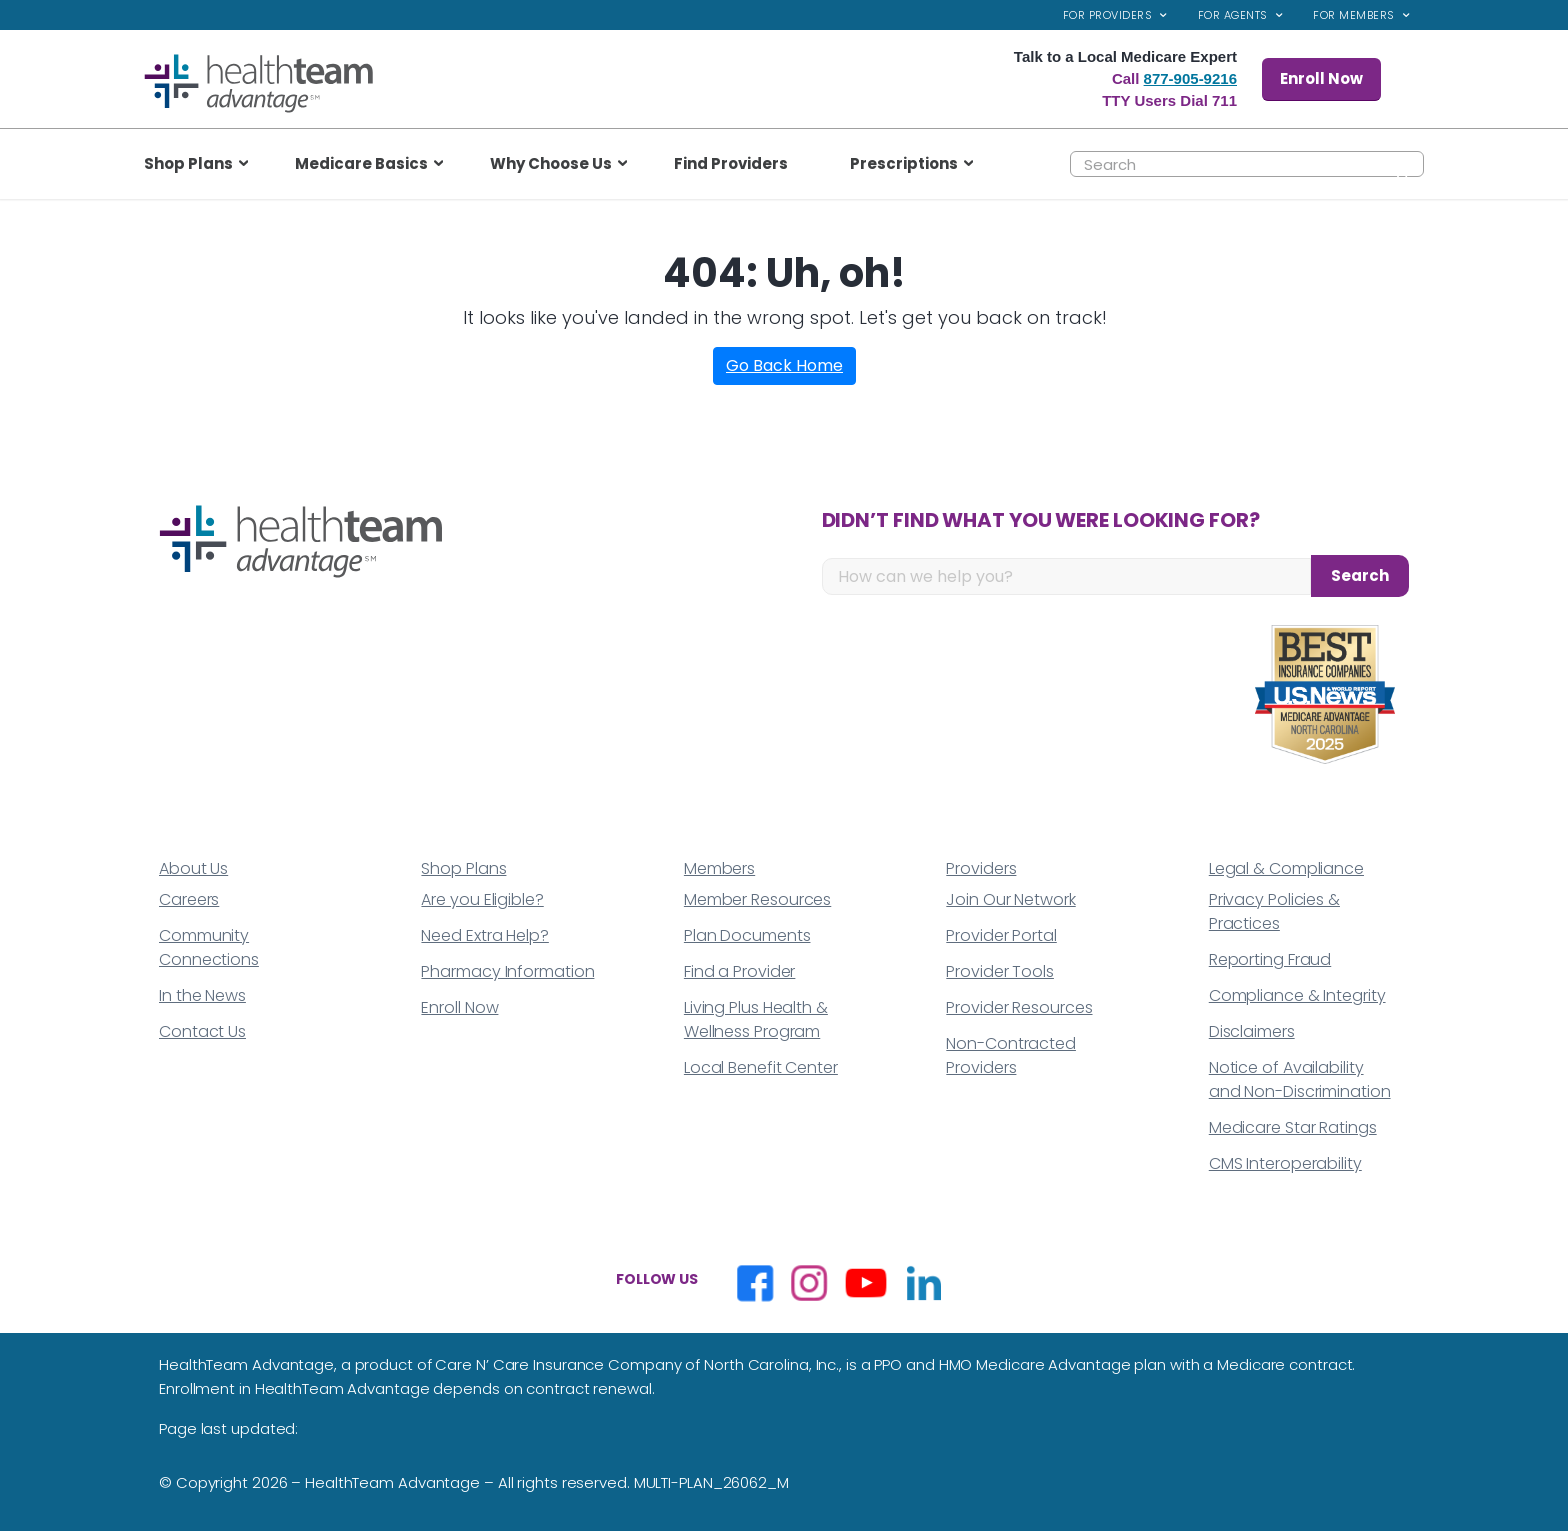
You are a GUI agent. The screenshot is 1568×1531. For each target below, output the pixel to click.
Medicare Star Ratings (1293, 1127)
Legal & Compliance (1286, 868)
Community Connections (209, 947)
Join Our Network (1010, 899)
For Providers (1108, 15)
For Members (1354, 15)
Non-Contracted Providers (1011, 1055)
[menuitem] (1115, 15)
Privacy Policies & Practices (1274, 911)
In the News (202, 995)
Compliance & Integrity (1297, 995)
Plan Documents (747, 935)
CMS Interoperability (1285, 1163)
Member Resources (757, 899)
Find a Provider (740, 971)
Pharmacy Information (507, 971)
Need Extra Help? (484, 935)
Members (719, 868)
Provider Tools (1000, 971)
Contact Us (202, 1031)
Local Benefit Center (761, 1067)
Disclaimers (1252, 1031)
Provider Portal (1001, 935)
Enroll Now (1321, 78)
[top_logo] (259, 83)
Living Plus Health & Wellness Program (756, 1019)
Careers (189, 899)
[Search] (1247, 164)
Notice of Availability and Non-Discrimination (1300, 1079)
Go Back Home (784, 365)
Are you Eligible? (482, 899)
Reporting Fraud (1270, 959)
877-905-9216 (1190, 78)
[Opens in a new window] (755, 1282)
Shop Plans (463, 868)
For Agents (1233, 15)
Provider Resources (1019, 1007)
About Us (193, 868)
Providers (981, 868)
